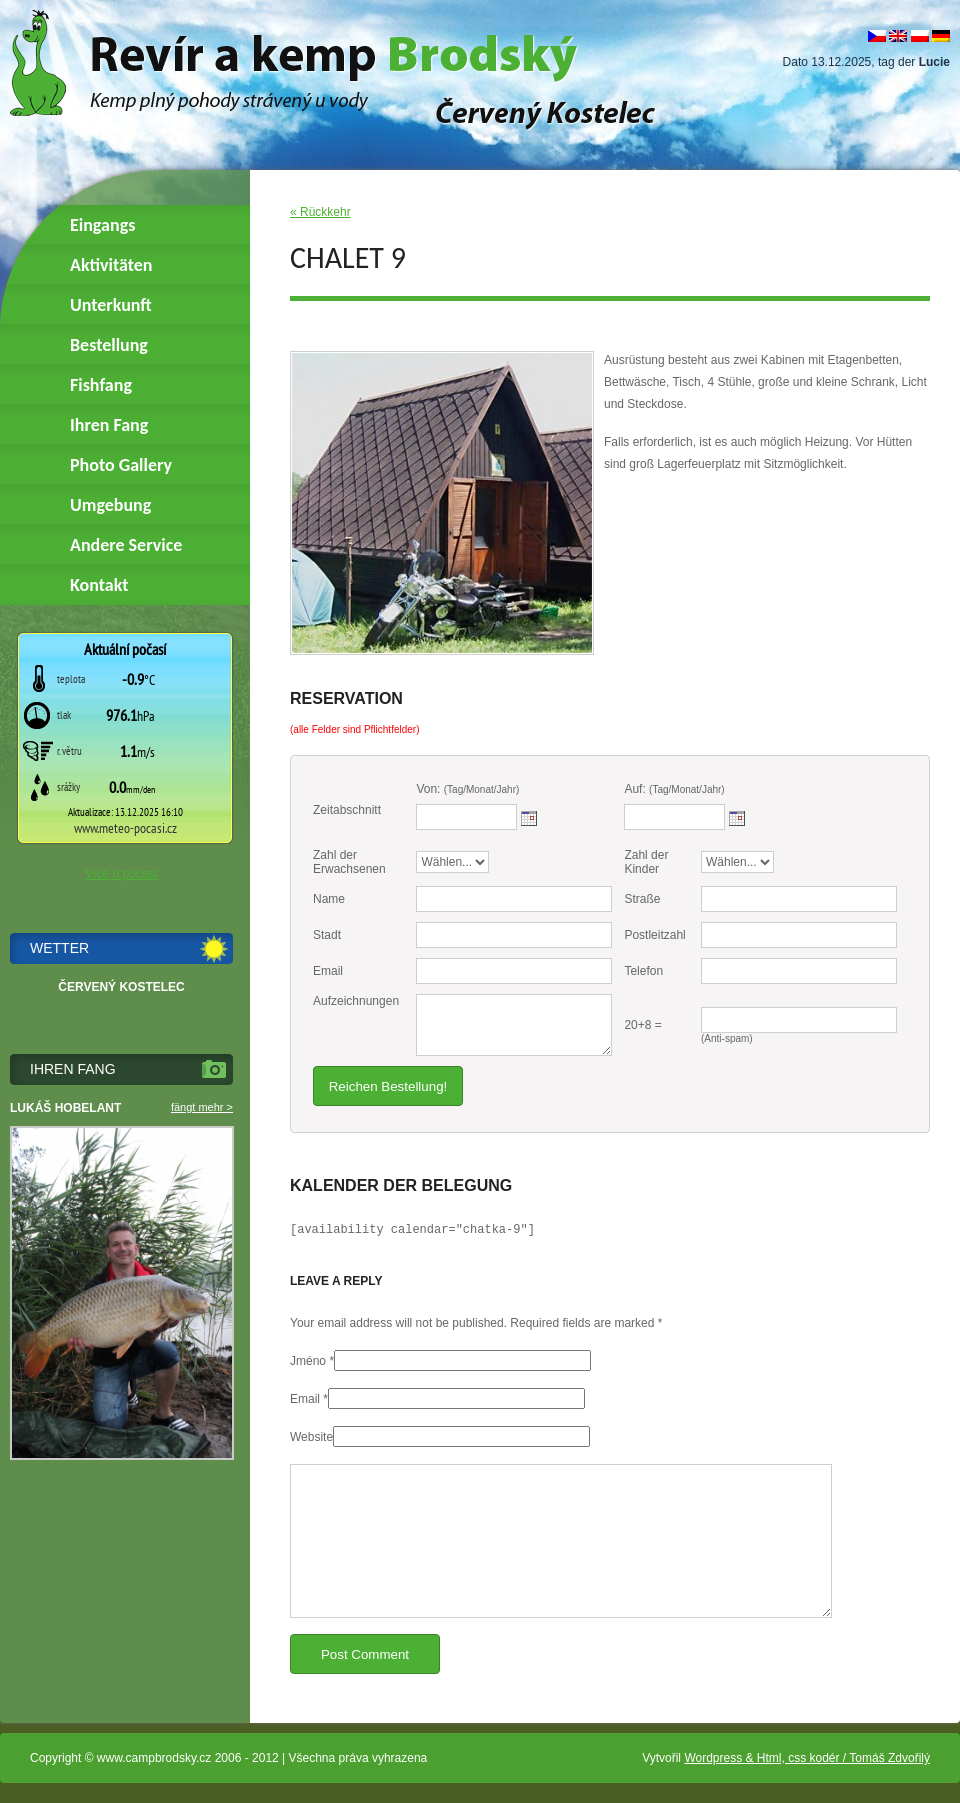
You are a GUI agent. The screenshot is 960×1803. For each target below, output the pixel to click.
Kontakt (99, 585)
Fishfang (101, 385)
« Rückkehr (320, 212)
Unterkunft (111, 305)
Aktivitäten (111, 265)
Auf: (674, 789)
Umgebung (110, 505)
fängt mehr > (202, 1107)
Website (311, 1437)
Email (305, 1399)
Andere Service (126, 545)
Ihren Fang (109, 425)
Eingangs (102, 225)
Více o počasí (121, 874)
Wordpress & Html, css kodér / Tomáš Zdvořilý (807, 1758)
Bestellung (109, 345)
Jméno (308, 1361)
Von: (467, 789)
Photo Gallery (121, 465)
